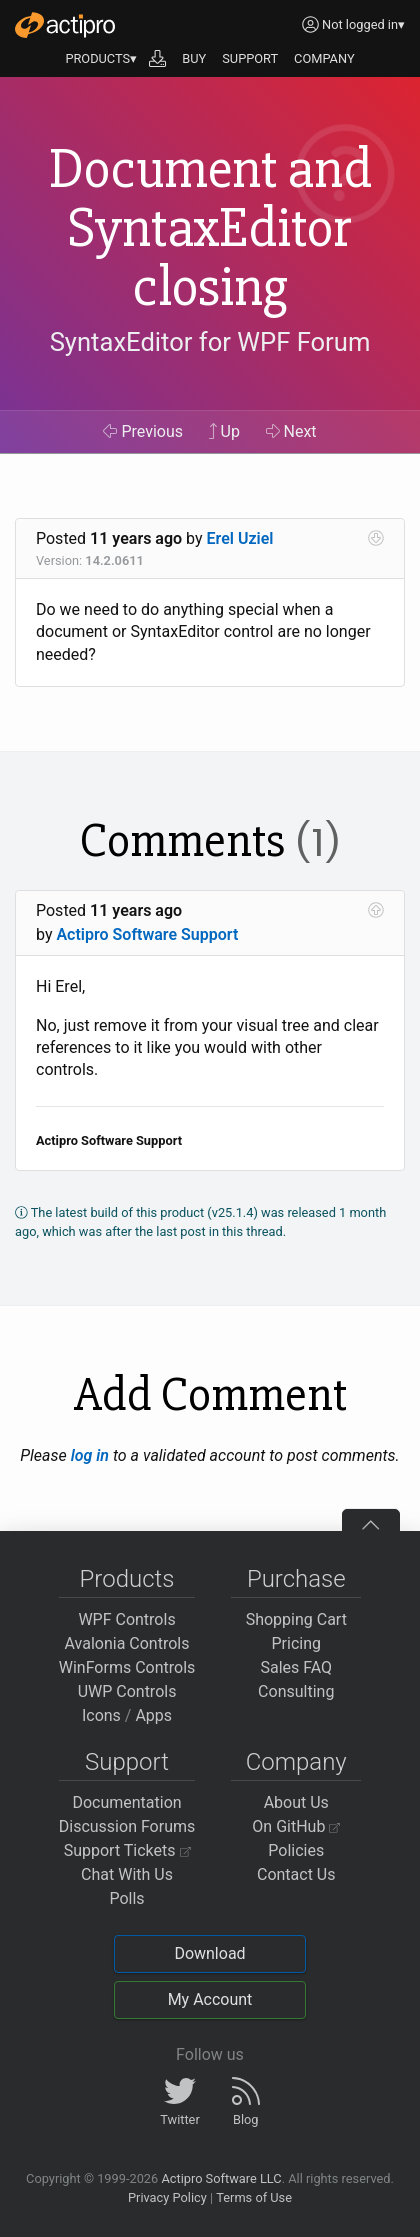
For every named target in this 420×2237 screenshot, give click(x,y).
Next (291, 431)
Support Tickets (127, 1850)
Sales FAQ (296, 1667)
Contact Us (296, 1874)
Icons (101, 1715)
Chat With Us (127, 1874)
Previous (143, 431)
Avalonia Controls (127, 1643)
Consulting (296, 1691)
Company (296, 1762)
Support (127, 1762)
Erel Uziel (240, 538)
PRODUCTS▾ (101, 58)
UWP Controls (127, 1691)
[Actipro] (65, 25)
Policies (296, 1850)
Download (209, 1953)
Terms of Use (254, 2197)
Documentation (126, 1802)
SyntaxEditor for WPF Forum (210, 342)
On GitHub (296, 1826)
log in (90, 1455)
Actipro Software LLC (221, 2178)
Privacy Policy (167, 2197)
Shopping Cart (296, 1619)
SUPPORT (250, 58)
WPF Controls (126, 1619)
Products (127, 1579)
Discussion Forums (127, 1826)
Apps (153, 1715)
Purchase (296, 1579)
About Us (296, 1802)
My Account (210, 1999)
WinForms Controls (127, 1667)
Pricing (297, 1643)
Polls (126, 1898)
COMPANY (324, 58)
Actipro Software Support (147, 934)
